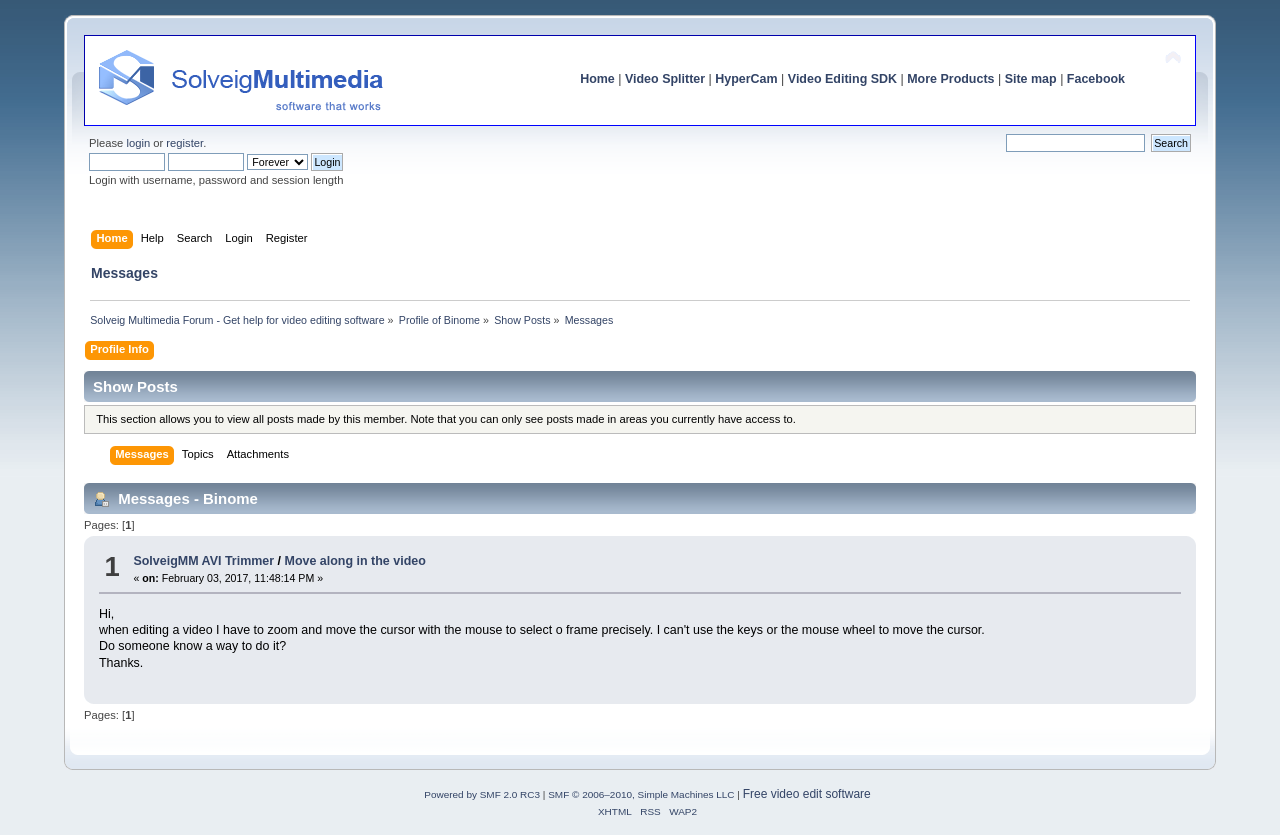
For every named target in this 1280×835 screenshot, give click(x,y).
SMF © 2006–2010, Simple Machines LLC (641, 794)
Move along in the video (355, 561)
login (138, 143)
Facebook (1096, 79)
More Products (950, 79)
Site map (1031, 79)
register (184, 143)
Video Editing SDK (842, 79)
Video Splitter (665, 79)
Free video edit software (807, 794)
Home (597, 79)
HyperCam (746, 79)
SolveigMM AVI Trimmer (203, 561)
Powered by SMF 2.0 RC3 (482, 794)
